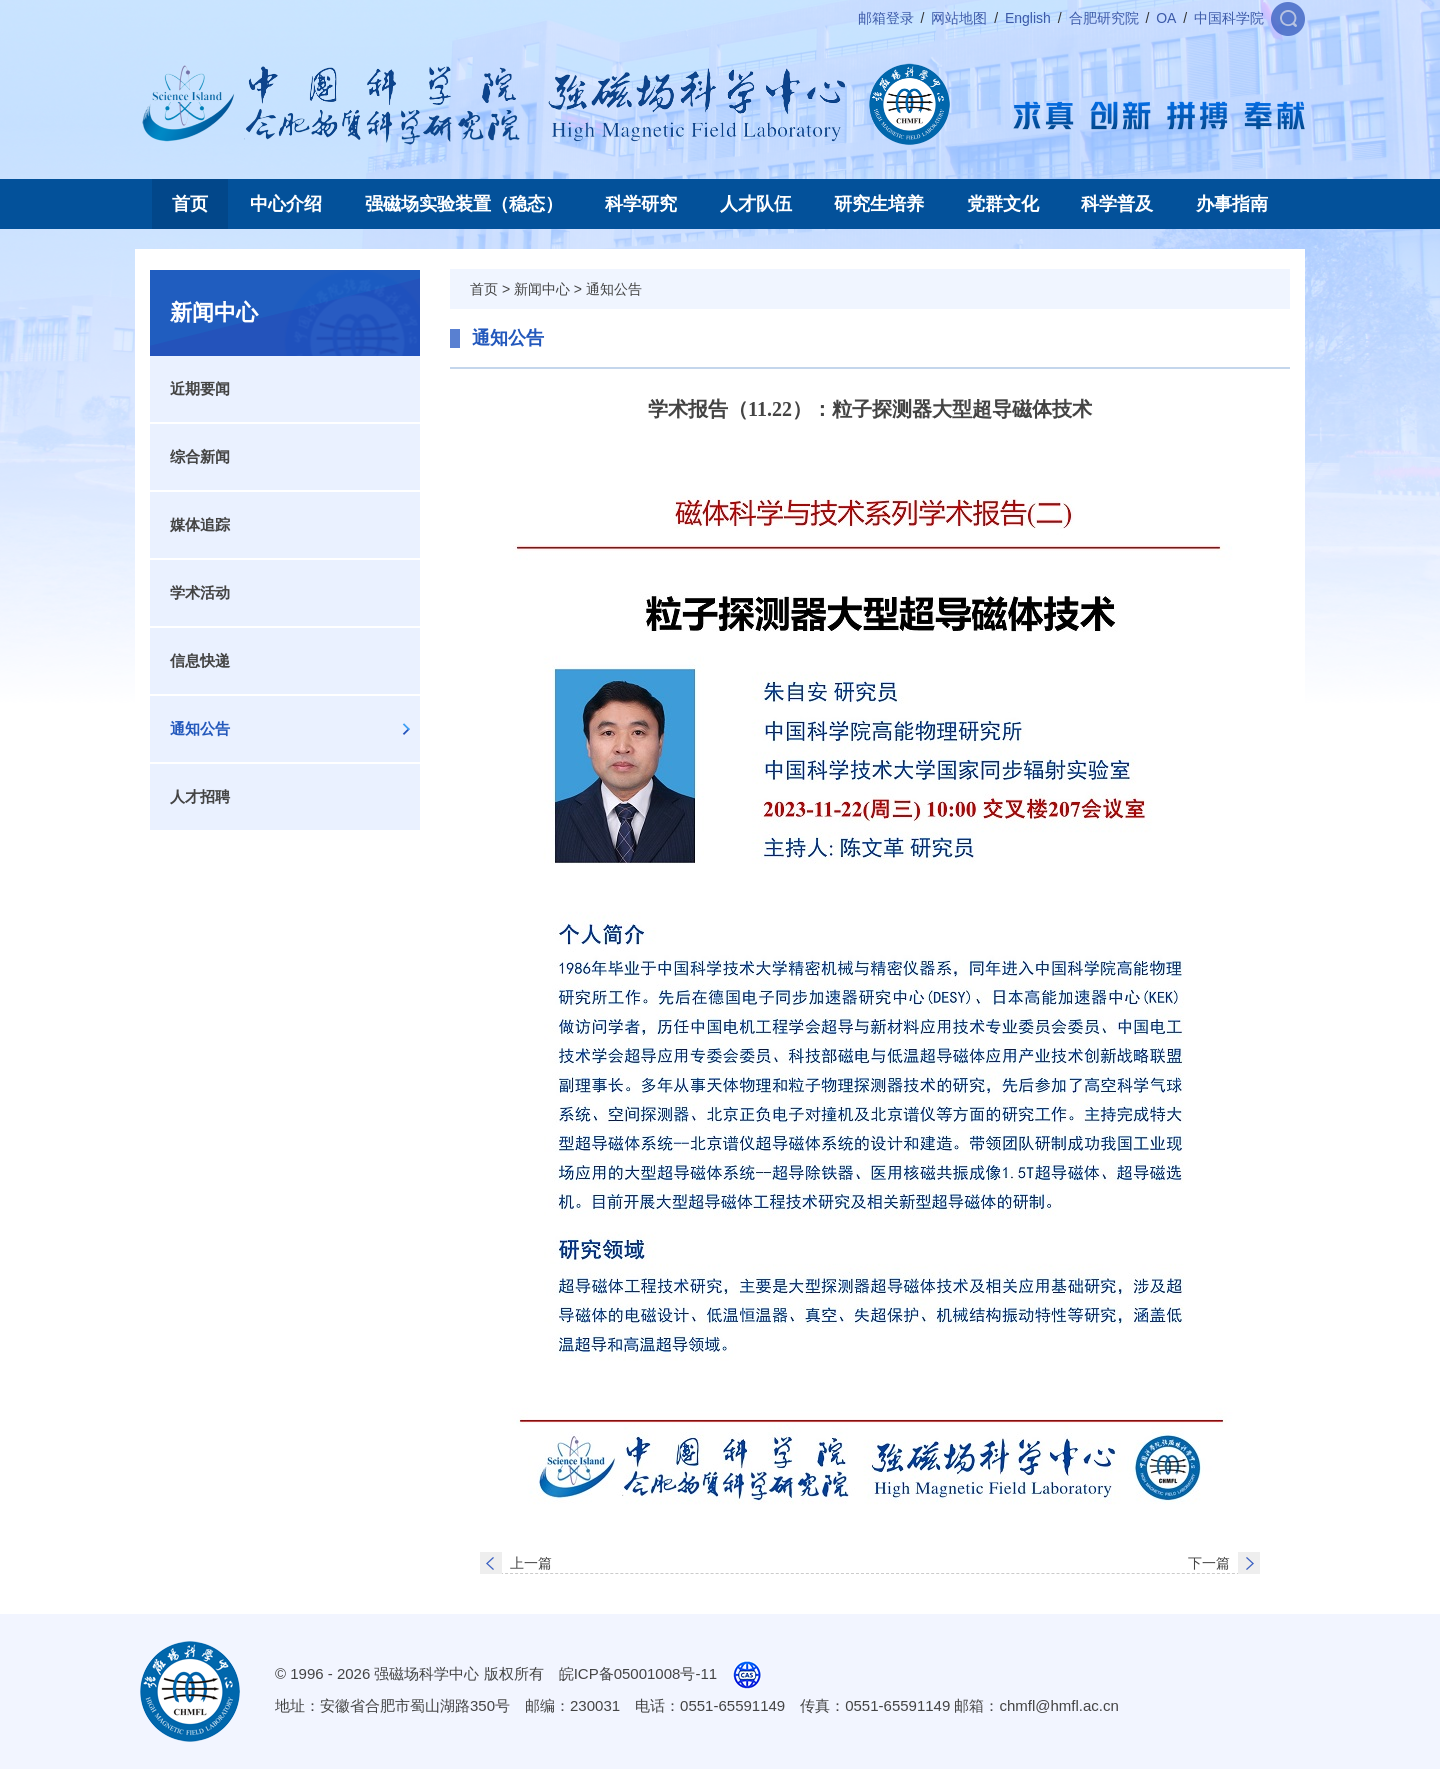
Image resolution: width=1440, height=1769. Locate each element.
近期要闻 (200, 388)
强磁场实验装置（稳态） (464, 204)
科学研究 (641, 204)
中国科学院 (1229, 18)
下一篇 (1209, 1563)
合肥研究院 (1104, 18)
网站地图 (959, 18)
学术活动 (200, 592)
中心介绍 (286, 204)
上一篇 (531, 1563)
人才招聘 (200, 796)
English (1028, 18)
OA (1166, 18)
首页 (190, 204)
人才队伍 (756, 204)
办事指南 (1232, 204)
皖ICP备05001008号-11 (638, 1673)
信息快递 (200, 660)
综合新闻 (200, 456)
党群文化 (1003, 204)
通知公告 (200, 728)
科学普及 (1117, 204)
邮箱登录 (886, 18)
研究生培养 (879, 204)
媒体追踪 (200, 524)
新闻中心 (542, 289)
